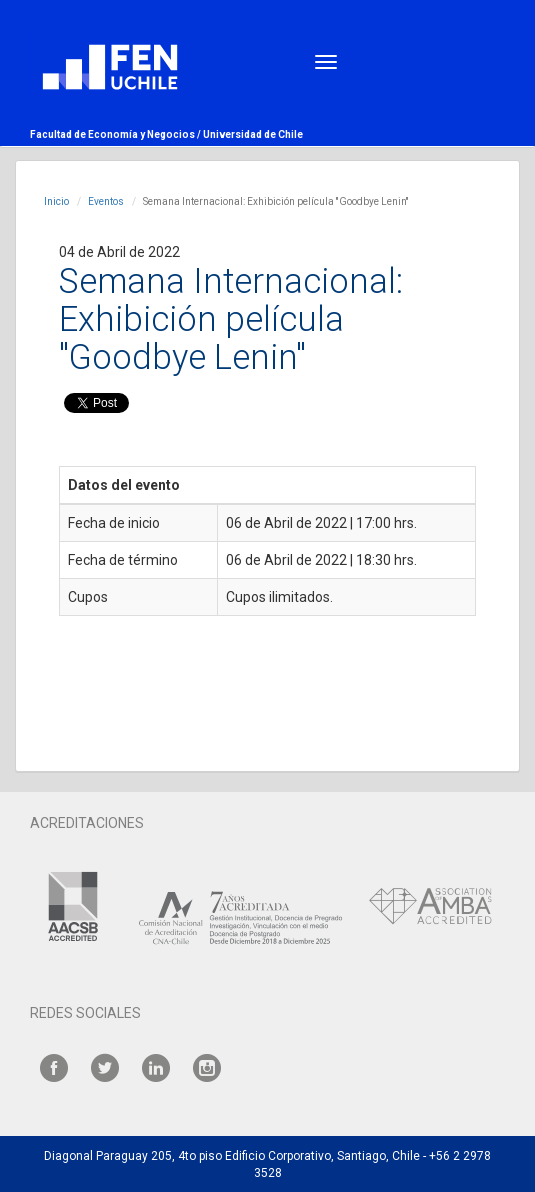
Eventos (106, 201)
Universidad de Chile (253, 134)
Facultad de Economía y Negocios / (116, 134)
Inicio (56, 201)
